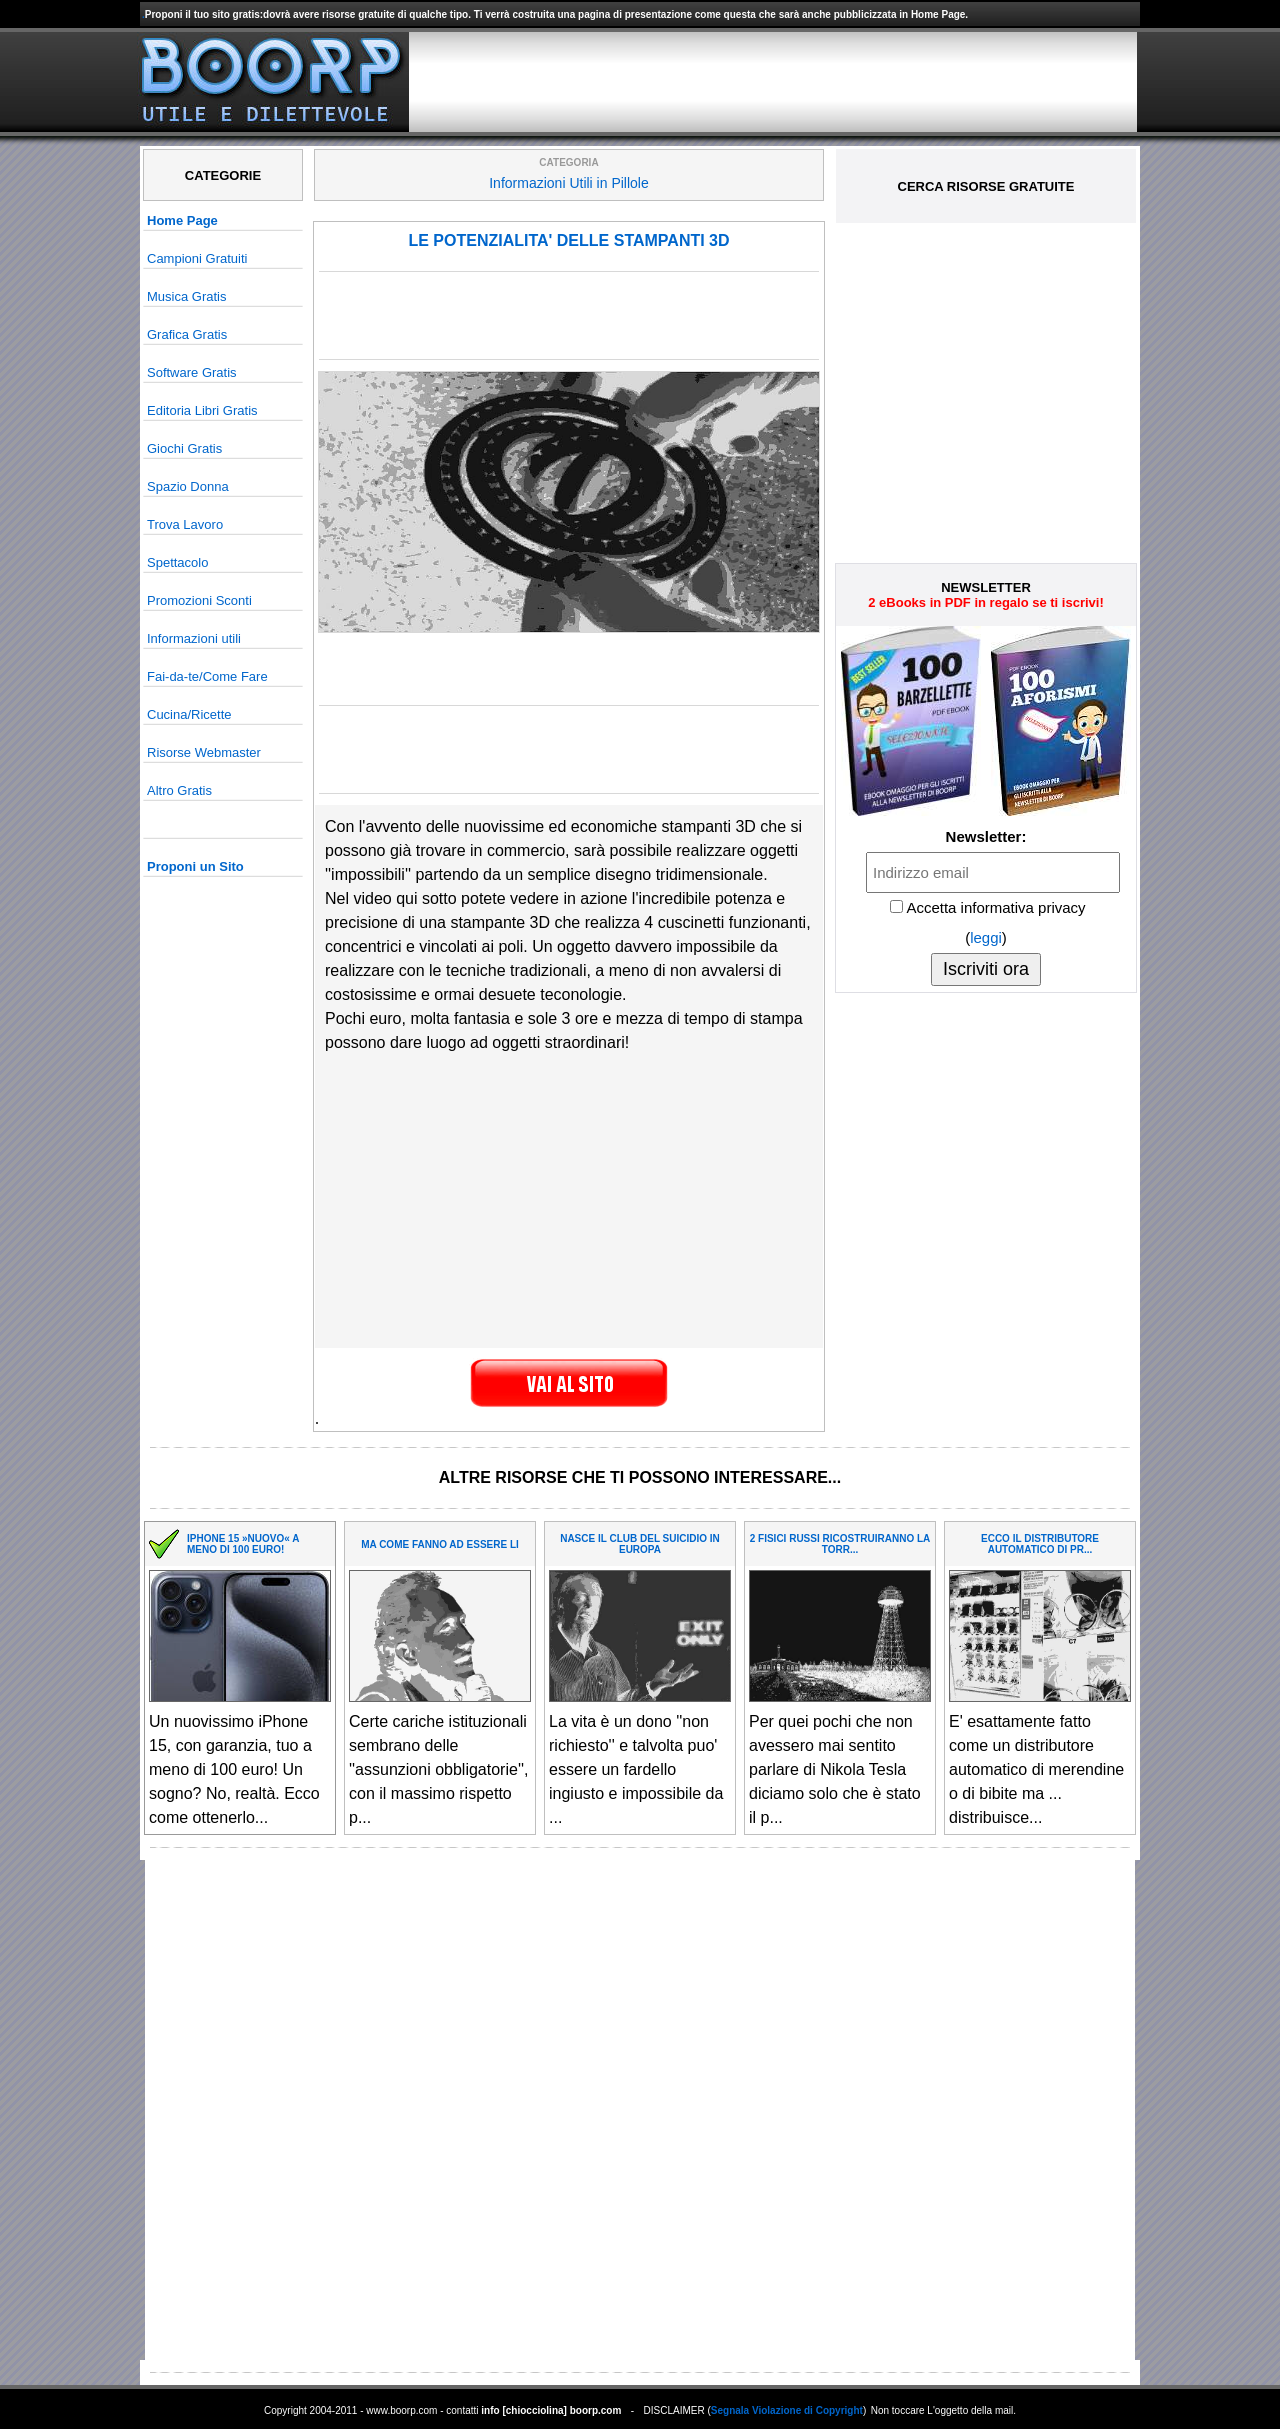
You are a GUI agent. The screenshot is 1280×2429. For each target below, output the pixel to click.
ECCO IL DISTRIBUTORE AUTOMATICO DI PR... (1040, 1544)
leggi (986, 937)
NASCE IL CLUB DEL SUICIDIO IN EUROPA (640, 1544)
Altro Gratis (179, 790)
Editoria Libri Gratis (202, 410)
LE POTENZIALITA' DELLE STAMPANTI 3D (568, 240)
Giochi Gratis (184, 448)
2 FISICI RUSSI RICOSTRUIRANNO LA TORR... (840, 1544)
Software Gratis (192, 372)
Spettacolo (177, 562)
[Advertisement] (773, 82)
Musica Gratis (186, 296)
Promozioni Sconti (199, 600)
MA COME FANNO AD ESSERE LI (440, 1544)
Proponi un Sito (195, 866)
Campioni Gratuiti (197, 258)
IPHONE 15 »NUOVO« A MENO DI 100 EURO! (243, 1544)
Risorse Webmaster (204, 752)
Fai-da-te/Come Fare (207, 676)
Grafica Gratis (187, 334)
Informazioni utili (194, 638)
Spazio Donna (188, 486)
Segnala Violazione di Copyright (787, 2410)
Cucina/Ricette (189, 714)
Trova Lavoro (185, 524)
